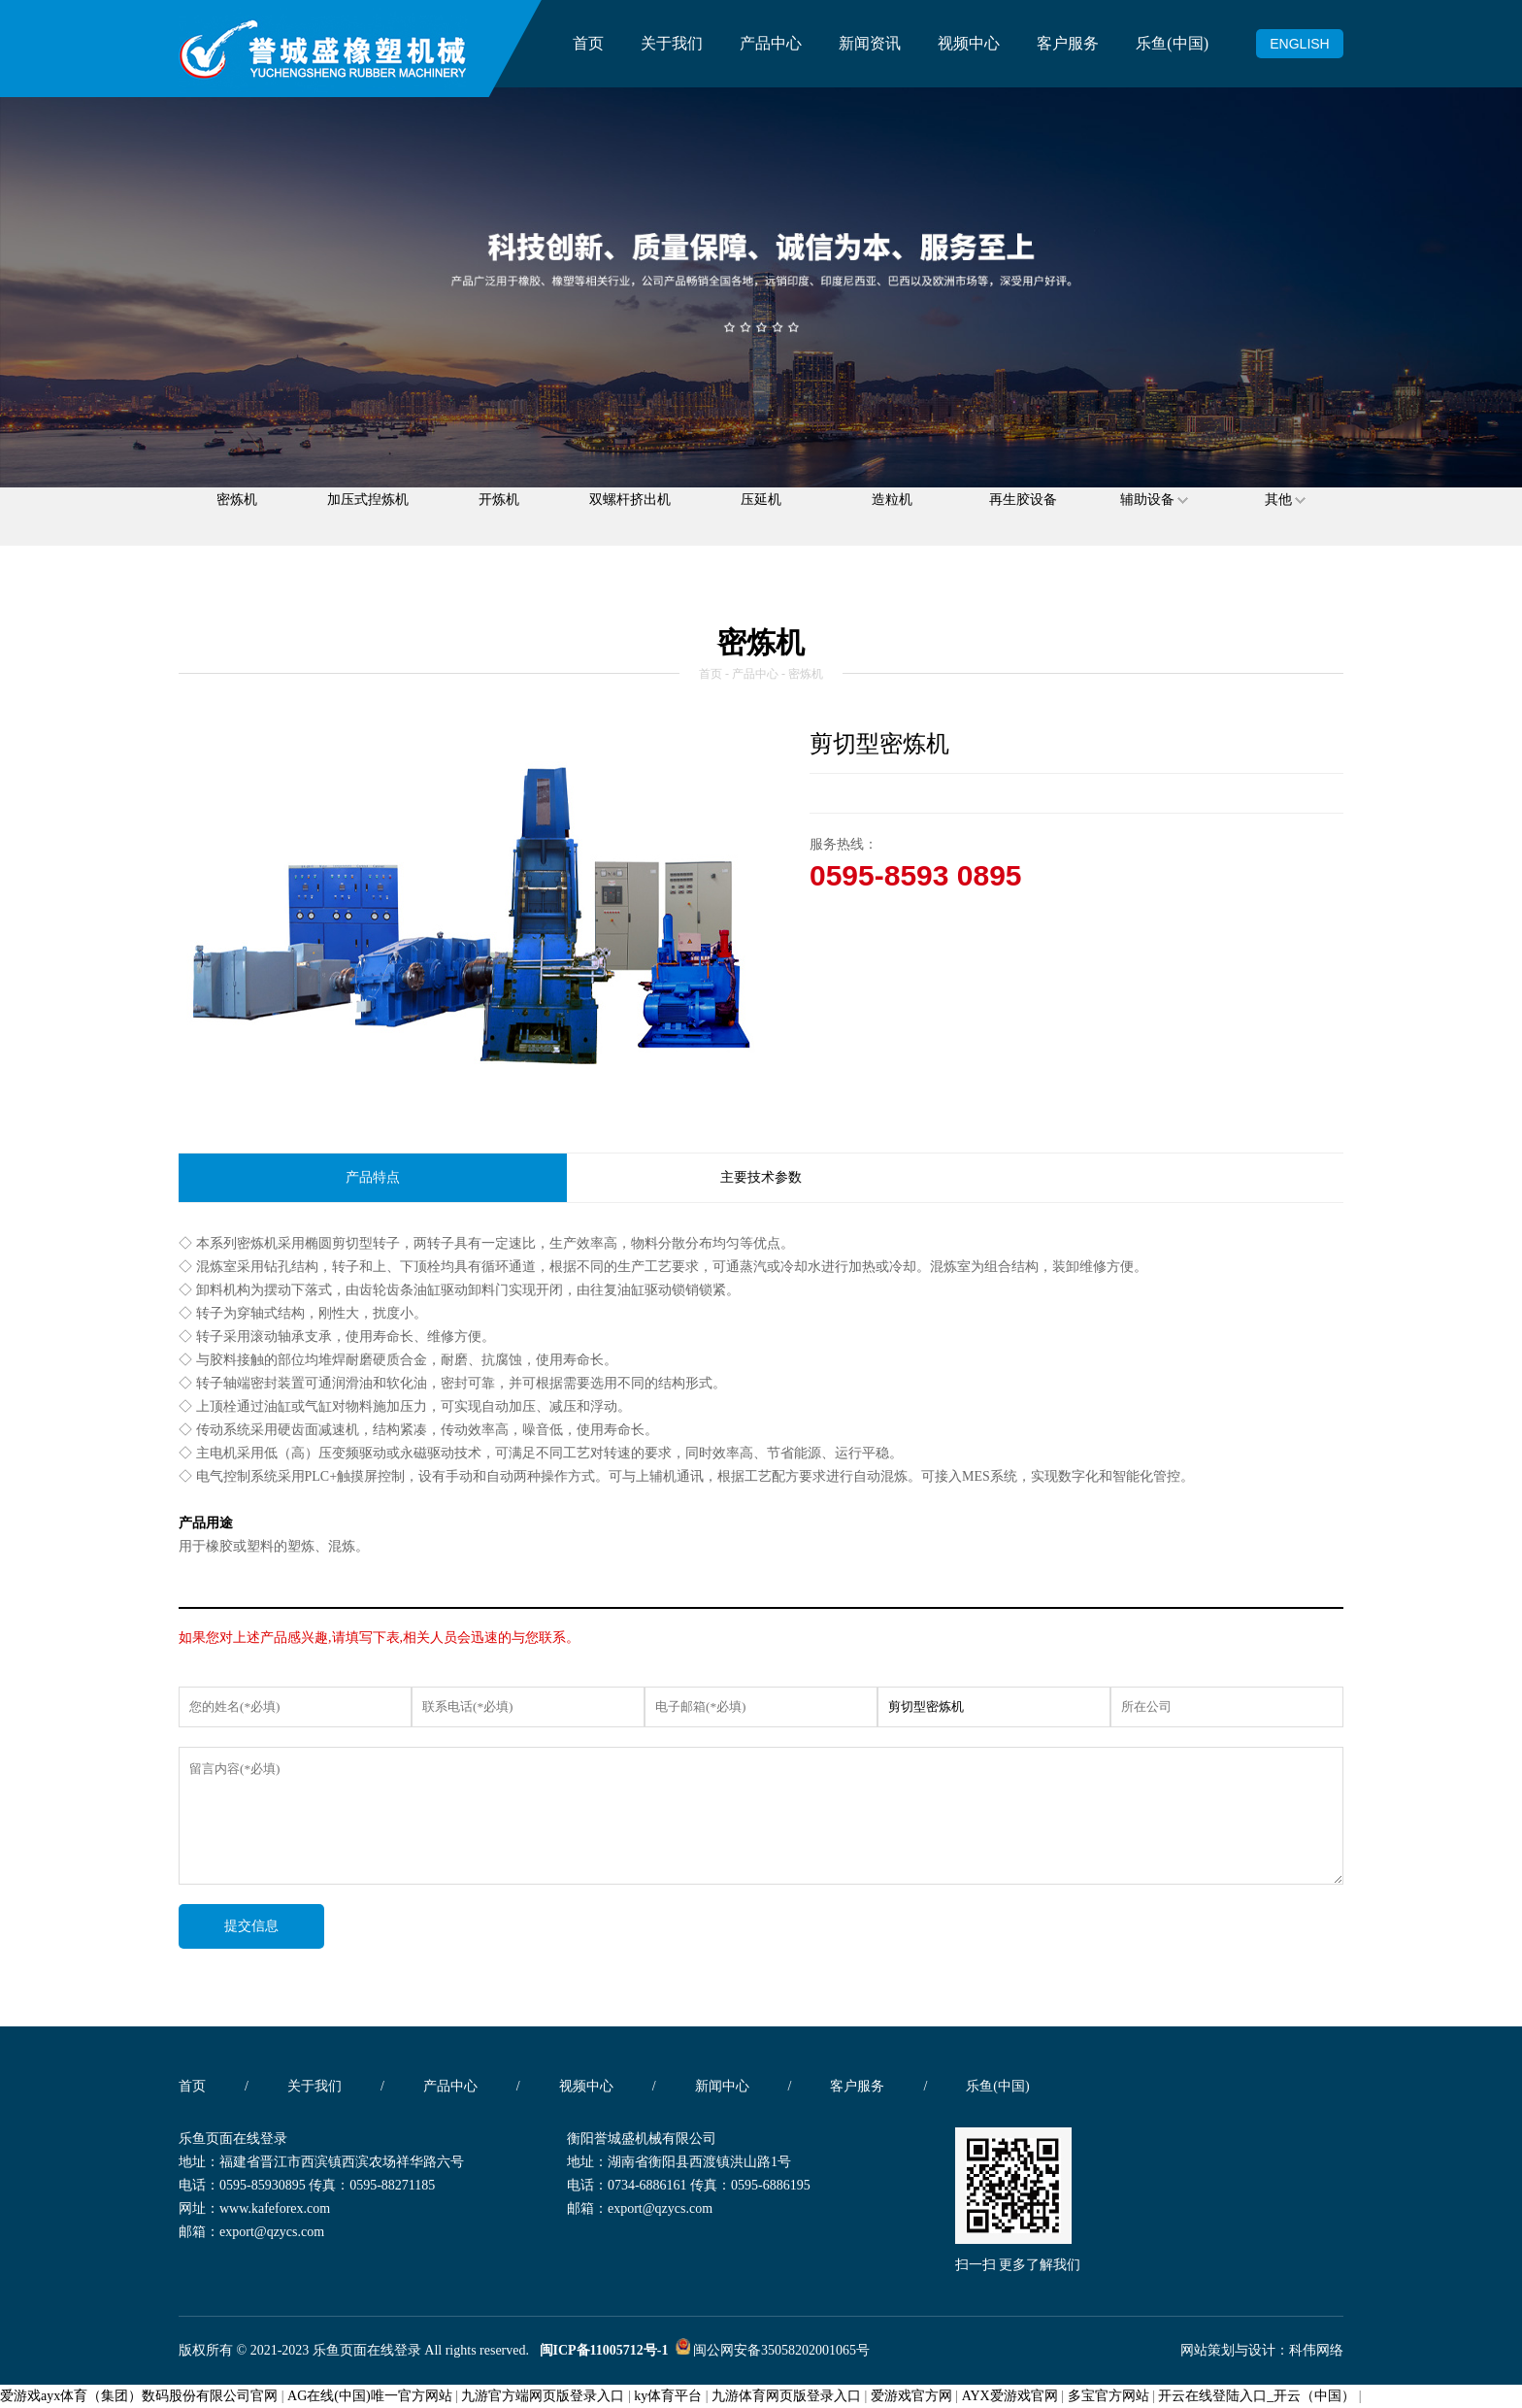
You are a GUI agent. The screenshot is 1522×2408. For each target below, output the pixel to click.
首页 (588, 43)
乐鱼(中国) (1172, 43)
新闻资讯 (870, 43)
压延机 (761, 516)
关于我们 (672, 43)
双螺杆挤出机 (630, 516)
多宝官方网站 (1108, 2396)
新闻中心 (722, 2086)
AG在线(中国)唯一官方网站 (369, 2396)
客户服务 (1068, 43)
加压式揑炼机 (368, 516)
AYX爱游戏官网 (1010, 2396)
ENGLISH (1299, 43)
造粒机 (892, 516)
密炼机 (236, 516)
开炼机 (499, 516)
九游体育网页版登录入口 (786, 2396)
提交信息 (251, 1926)
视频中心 (969, 43)
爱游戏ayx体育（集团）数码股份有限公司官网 (139, 2396)
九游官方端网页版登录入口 (542, 2396)
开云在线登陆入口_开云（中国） (1256, 2396)
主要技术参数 (761, 1177)
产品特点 (373, 1177)
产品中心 (771, 43)
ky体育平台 (668, 2396)
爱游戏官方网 (911, 2396)
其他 (1286, 516)
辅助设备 (1154, 516)
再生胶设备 (1023, 516)
